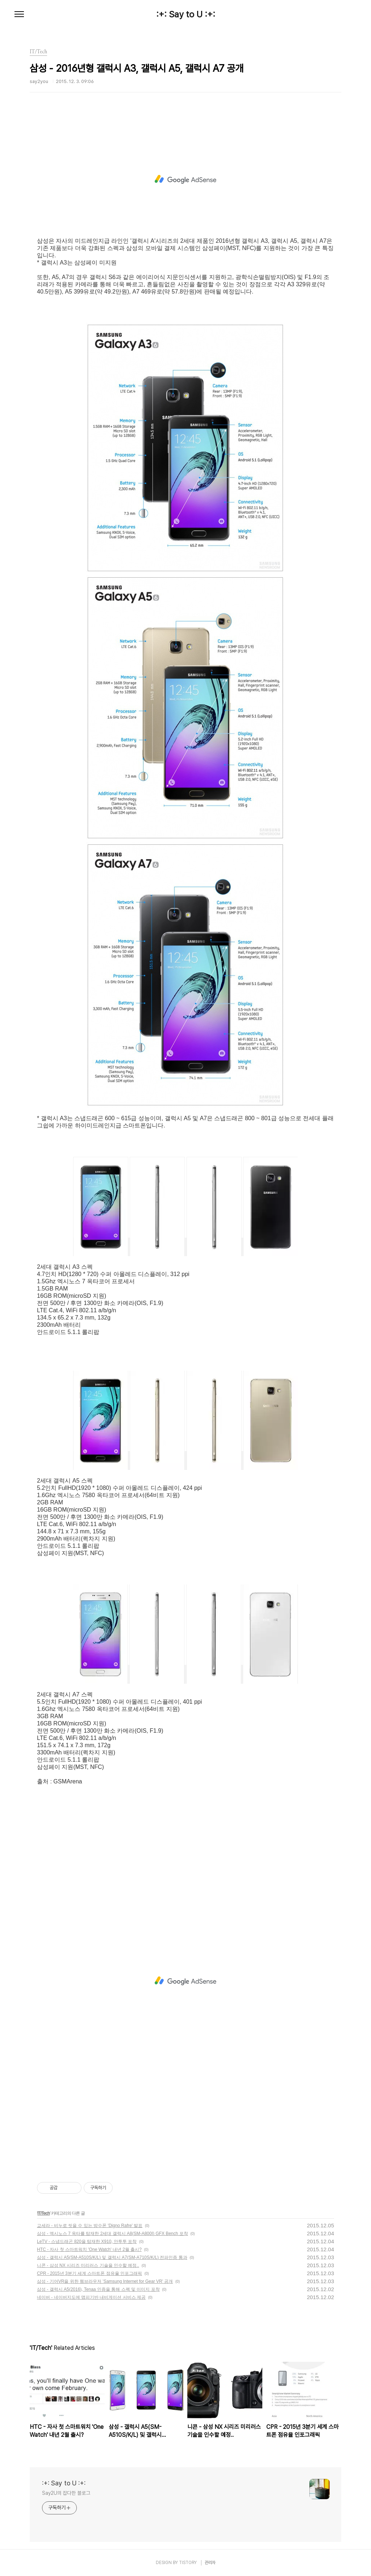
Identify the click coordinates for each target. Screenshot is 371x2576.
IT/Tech (43, 2213)
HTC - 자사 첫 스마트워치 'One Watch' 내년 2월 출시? (89, 2249)
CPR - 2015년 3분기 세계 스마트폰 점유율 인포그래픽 (89, 2273)
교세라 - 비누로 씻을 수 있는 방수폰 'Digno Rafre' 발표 (89, 2225)
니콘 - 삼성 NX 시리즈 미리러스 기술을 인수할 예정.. (88, 2265)
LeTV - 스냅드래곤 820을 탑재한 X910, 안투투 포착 (87, 2241)
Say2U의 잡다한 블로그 (66, 2493)
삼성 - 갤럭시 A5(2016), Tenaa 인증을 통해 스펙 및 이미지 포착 (98, 2289)
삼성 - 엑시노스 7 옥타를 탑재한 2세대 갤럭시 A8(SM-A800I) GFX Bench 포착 (112, 2233)
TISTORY (188, 2562)
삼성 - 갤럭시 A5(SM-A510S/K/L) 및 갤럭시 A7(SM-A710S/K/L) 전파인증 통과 (112, 2257)
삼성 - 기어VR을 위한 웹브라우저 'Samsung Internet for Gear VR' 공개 (105, 2281)
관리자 (210, 2562)
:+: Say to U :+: (185, 14)
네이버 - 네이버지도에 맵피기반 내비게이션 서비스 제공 (91, 2297)
